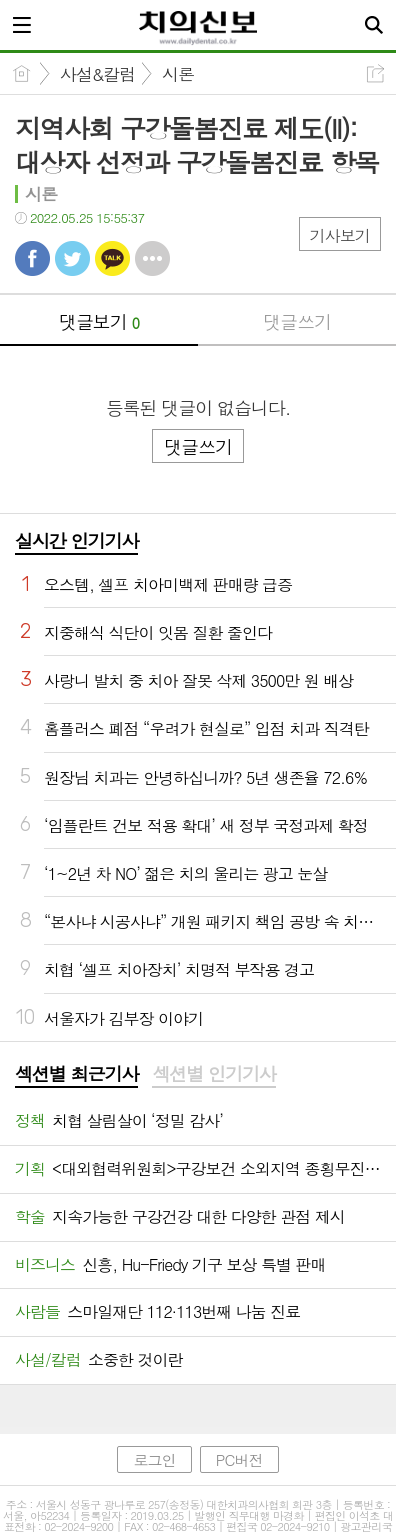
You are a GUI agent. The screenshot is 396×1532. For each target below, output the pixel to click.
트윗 (72, 258)
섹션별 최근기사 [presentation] (76, 1074)
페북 (32, 258)
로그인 (154, 1459)
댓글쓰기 (297, 321)
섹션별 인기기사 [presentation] (213, 1074)
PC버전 (239, 1459)
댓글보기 (99, 321)
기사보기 (340, 235)
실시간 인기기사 (76, 540)
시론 (178, 74)
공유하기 (375, 73)
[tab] (76, 1075)
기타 (152, 258)
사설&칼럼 (97, 74)
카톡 (112, 258)
